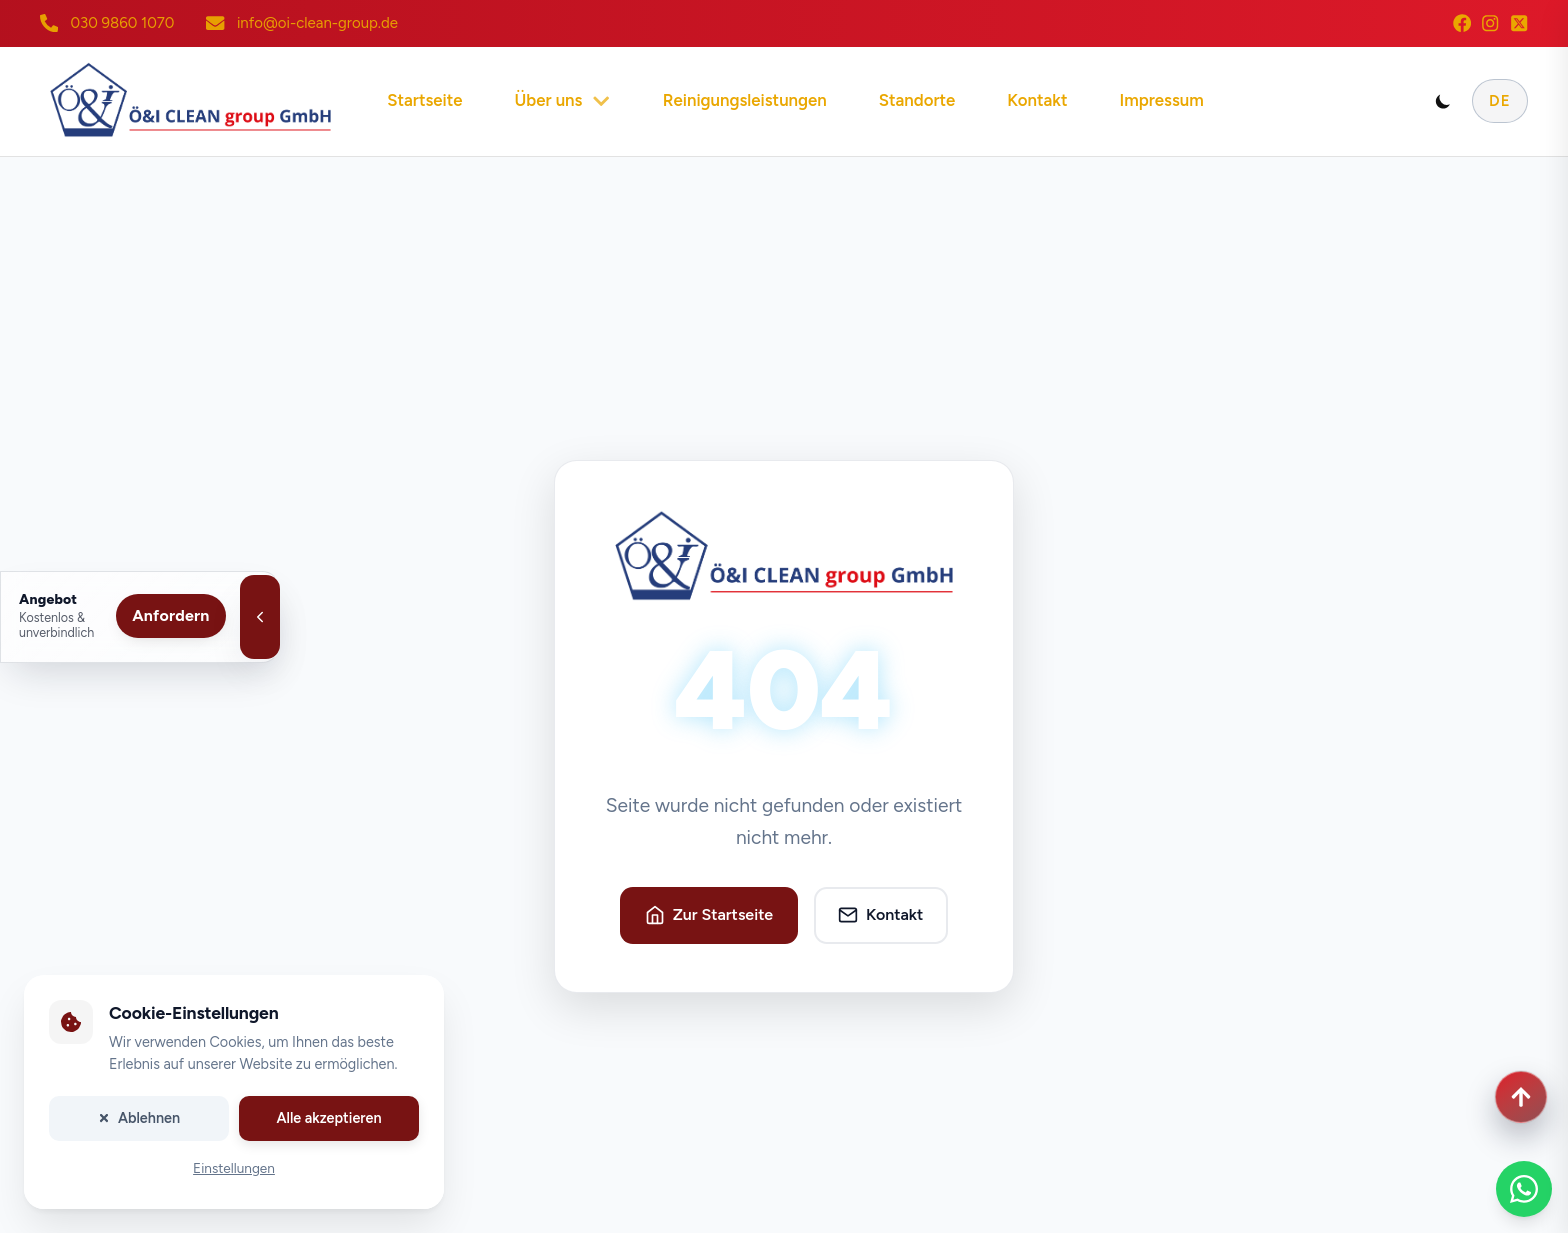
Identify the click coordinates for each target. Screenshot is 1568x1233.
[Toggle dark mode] (1443, 101)
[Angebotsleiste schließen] (260, 617)
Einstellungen (234, 1169)
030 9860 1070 (122, 23)
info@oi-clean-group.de (317, 23)
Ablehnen (139, 1118)
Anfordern (170, 615)
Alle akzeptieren (328, 1118)
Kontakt (880, 915)
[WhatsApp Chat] (1524, 1189)
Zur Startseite (709, 915)
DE (1500, 101)
